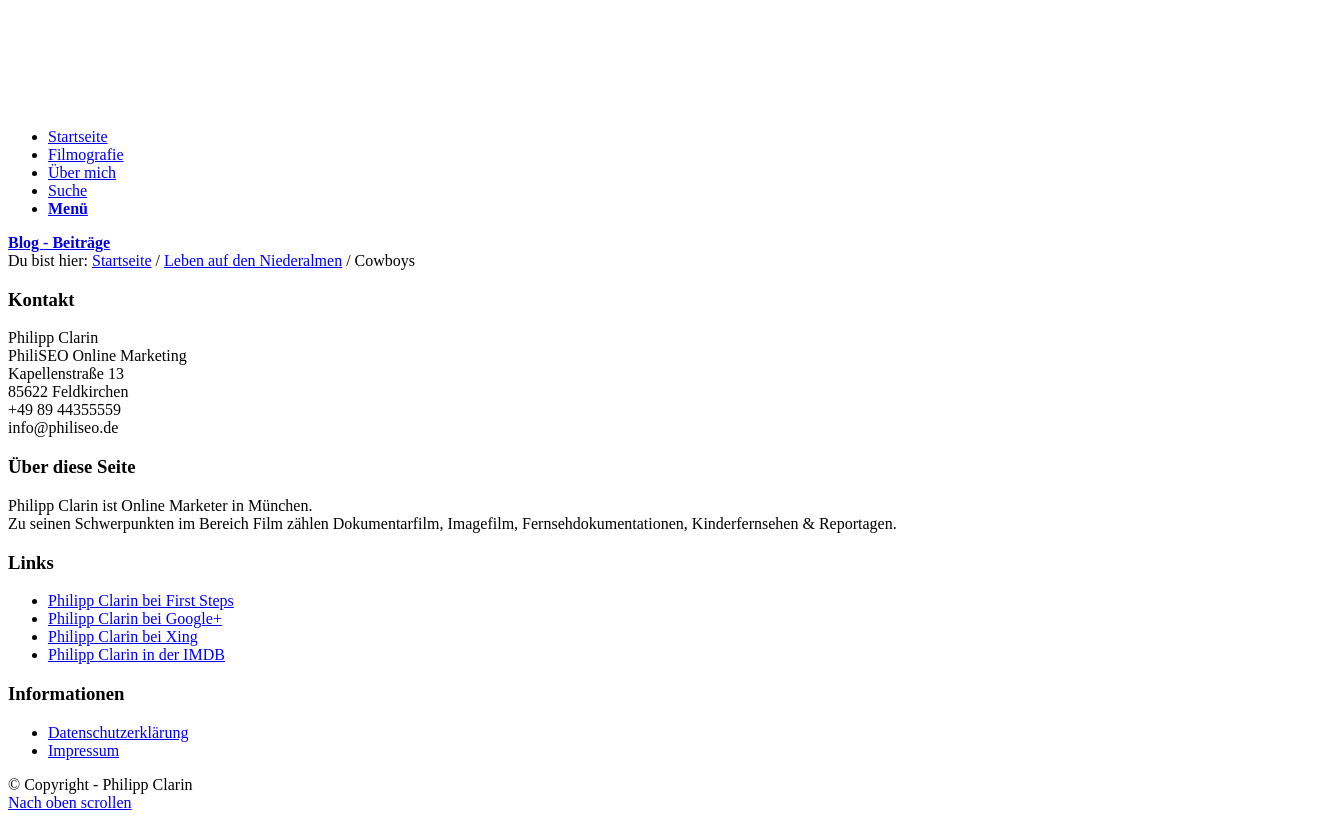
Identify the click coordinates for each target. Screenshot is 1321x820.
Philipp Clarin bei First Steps (141, 600)
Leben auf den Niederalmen (253, 260)
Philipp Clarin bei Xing (123, 636)
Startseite (122, 260)
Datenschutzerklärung (118, 732)
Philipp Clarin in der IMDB (136, 654)
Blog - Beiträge (59, 242)
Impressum (83, 750)
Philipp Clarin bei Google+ (135, 618)
